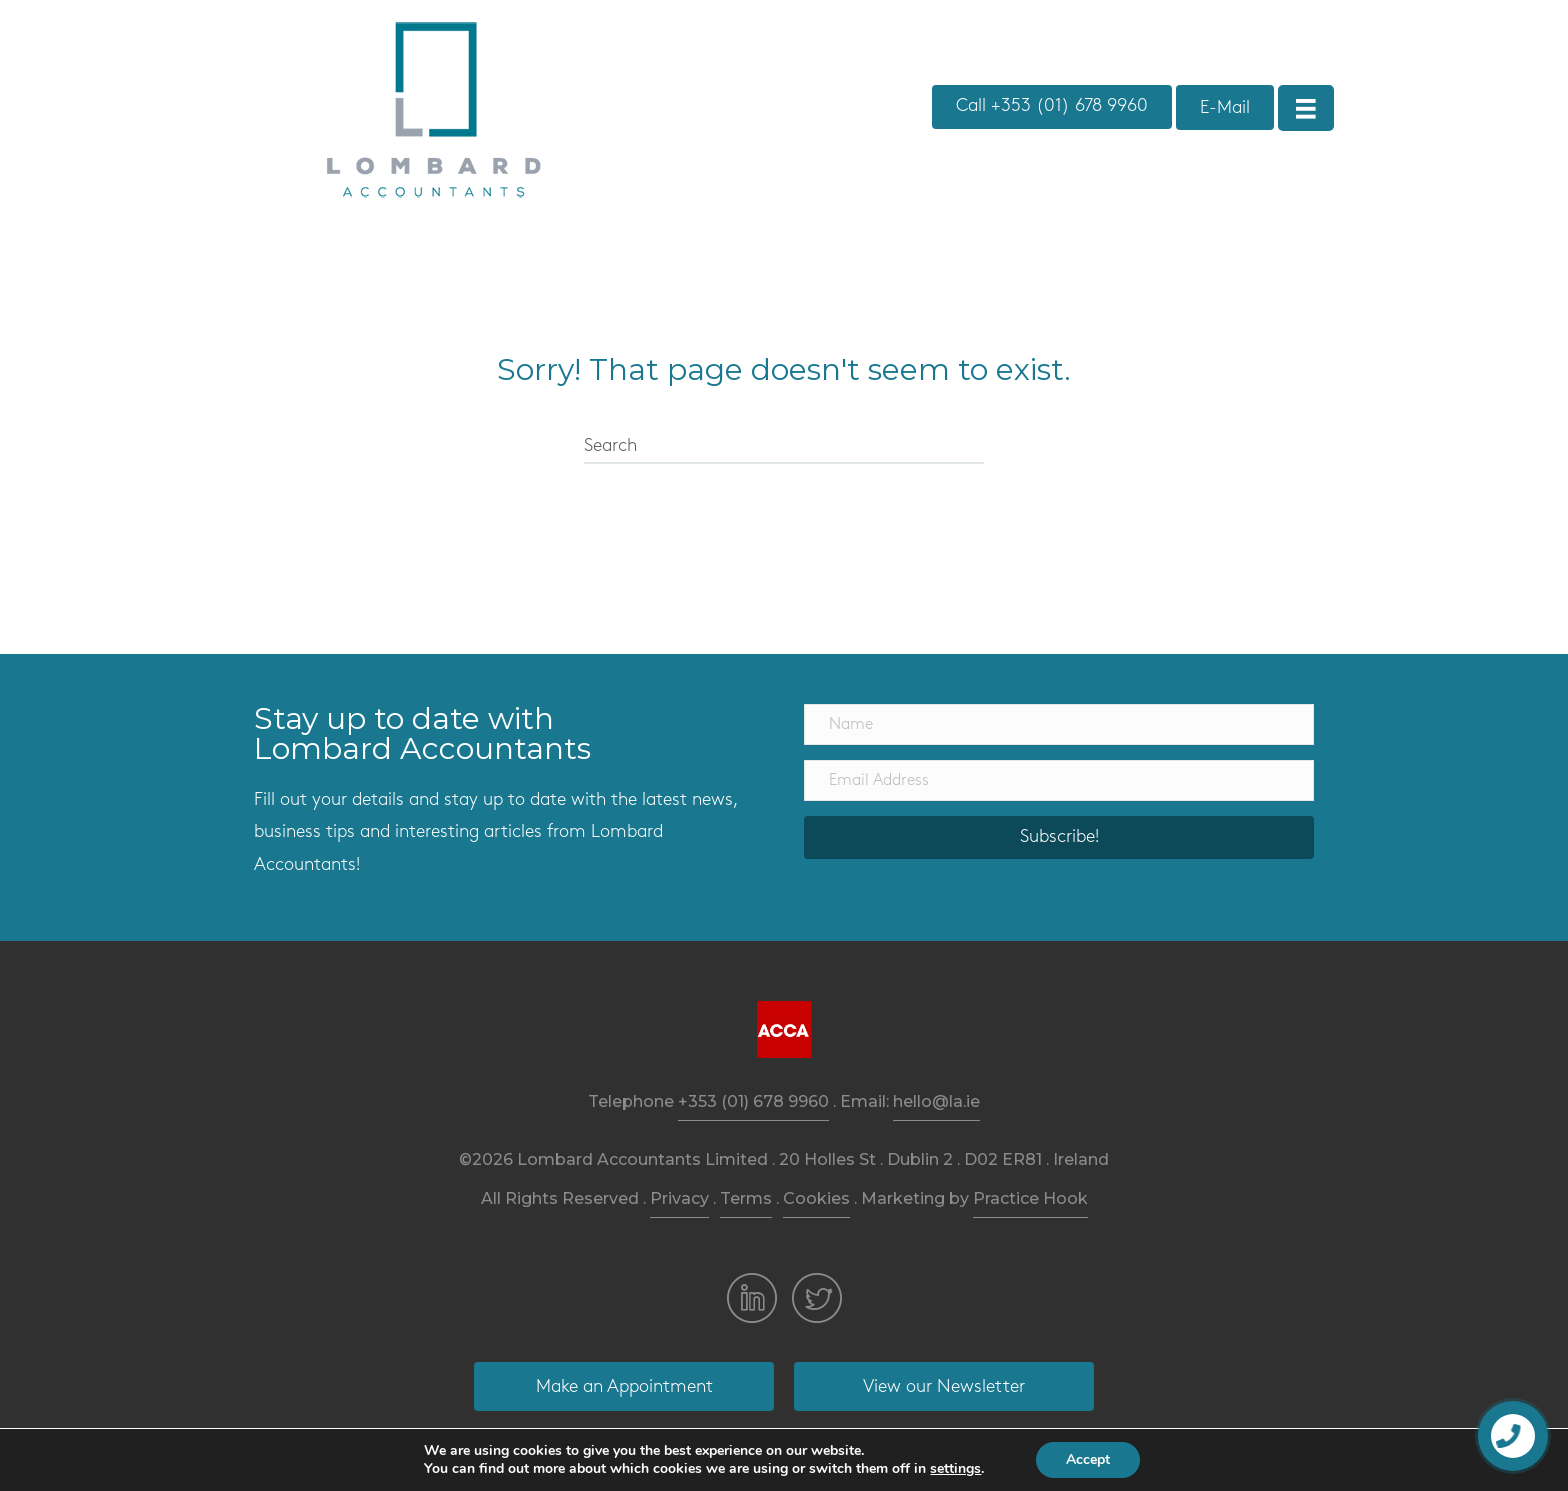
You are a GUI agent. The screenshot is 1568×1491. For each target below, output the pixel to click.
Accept (1088, 1459)
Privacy (679, 1198)
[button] (1052, 107)
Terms (746, 1198)
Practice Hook (1030, 1198)
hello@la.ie (936, 1101)
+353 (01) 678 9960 (753, 1101)
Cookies (816, 1198)
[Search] (784, 447)
